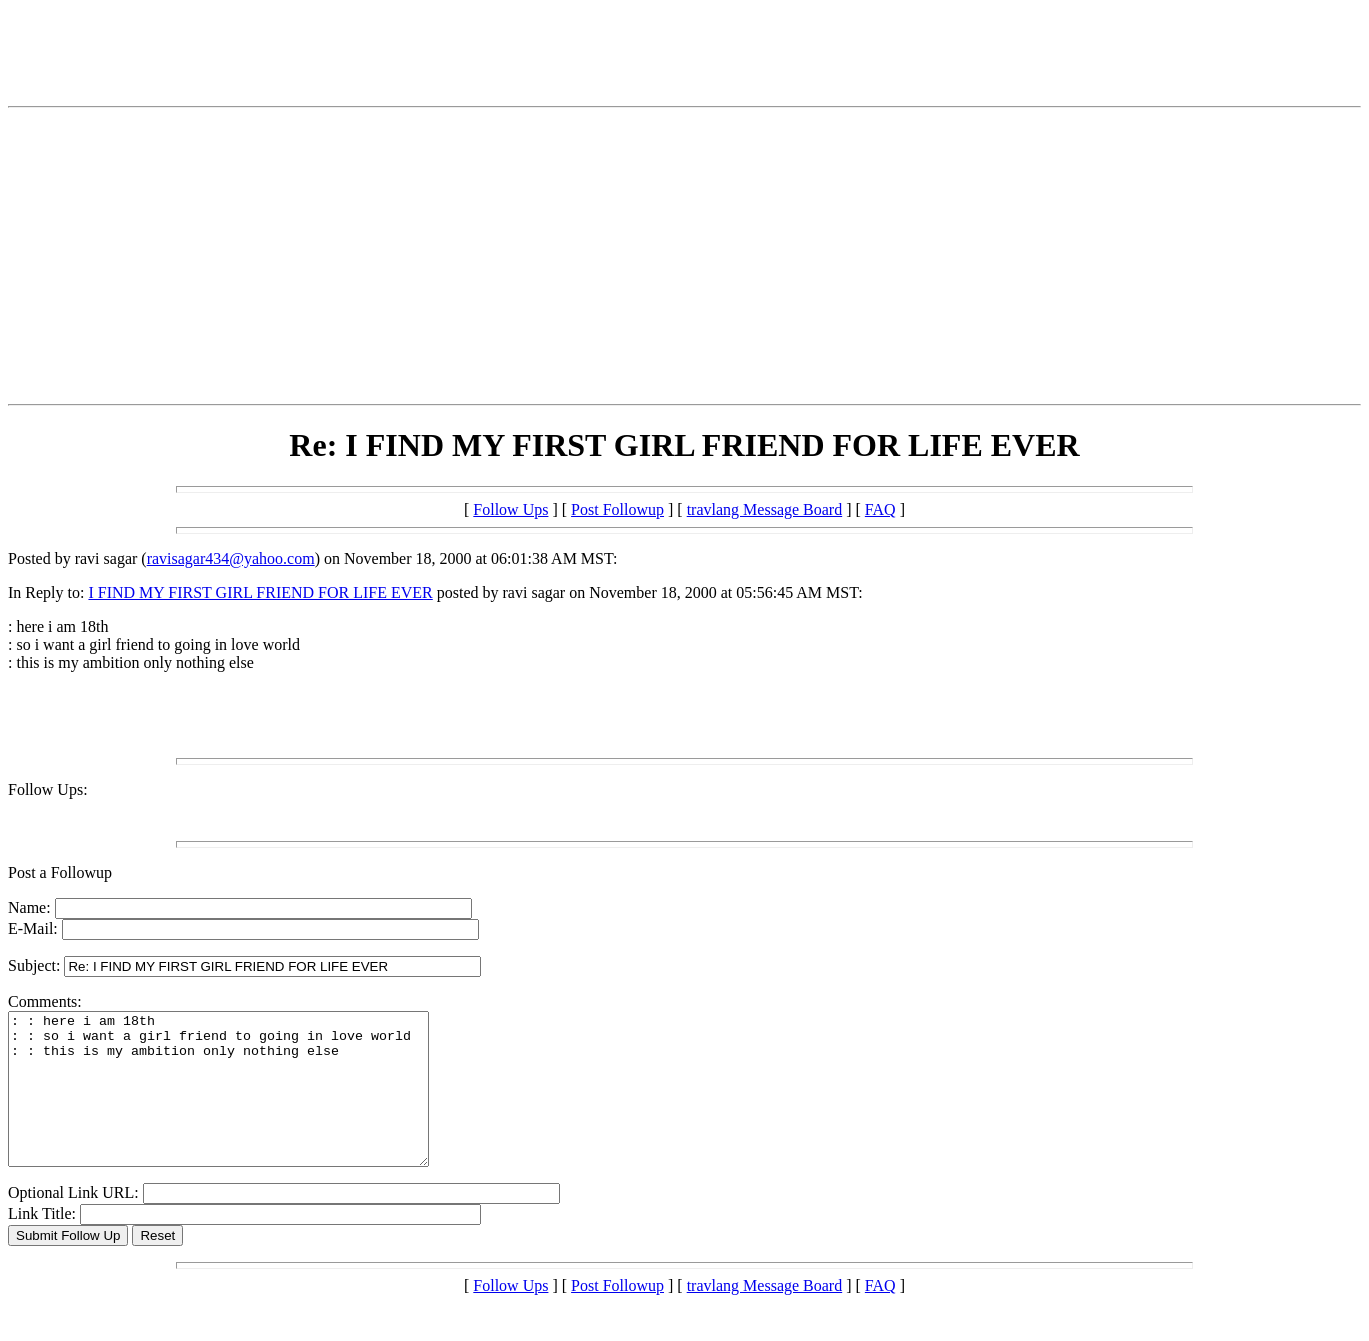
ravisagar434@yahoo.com (231, 558)
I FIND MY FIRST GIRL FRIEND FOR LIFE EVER (260, 592)
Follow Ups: (48, 789)
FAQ (880, 509)
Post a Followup (60, 872)
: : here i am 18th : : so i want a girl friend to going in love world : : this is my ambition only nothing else (243, 1104)
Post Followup (617, 509)
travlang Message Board (765, 509)
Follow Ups (510, 509)
